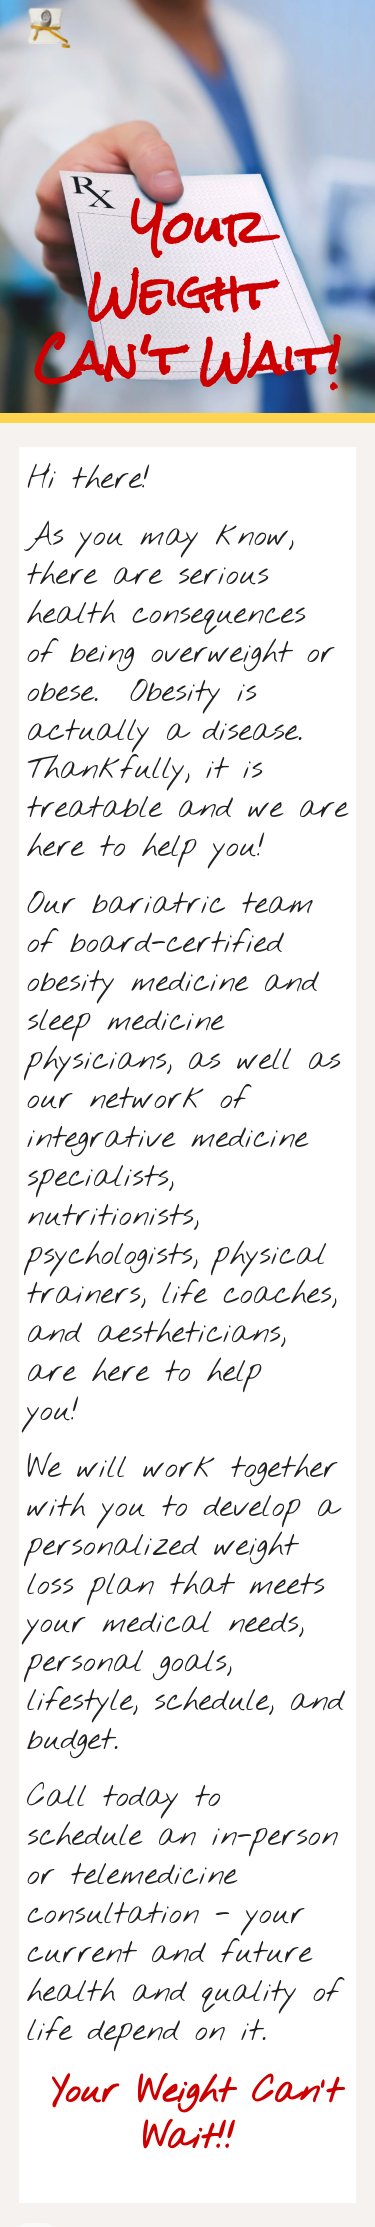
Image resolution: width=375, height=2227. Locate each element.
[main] (188, 211)
